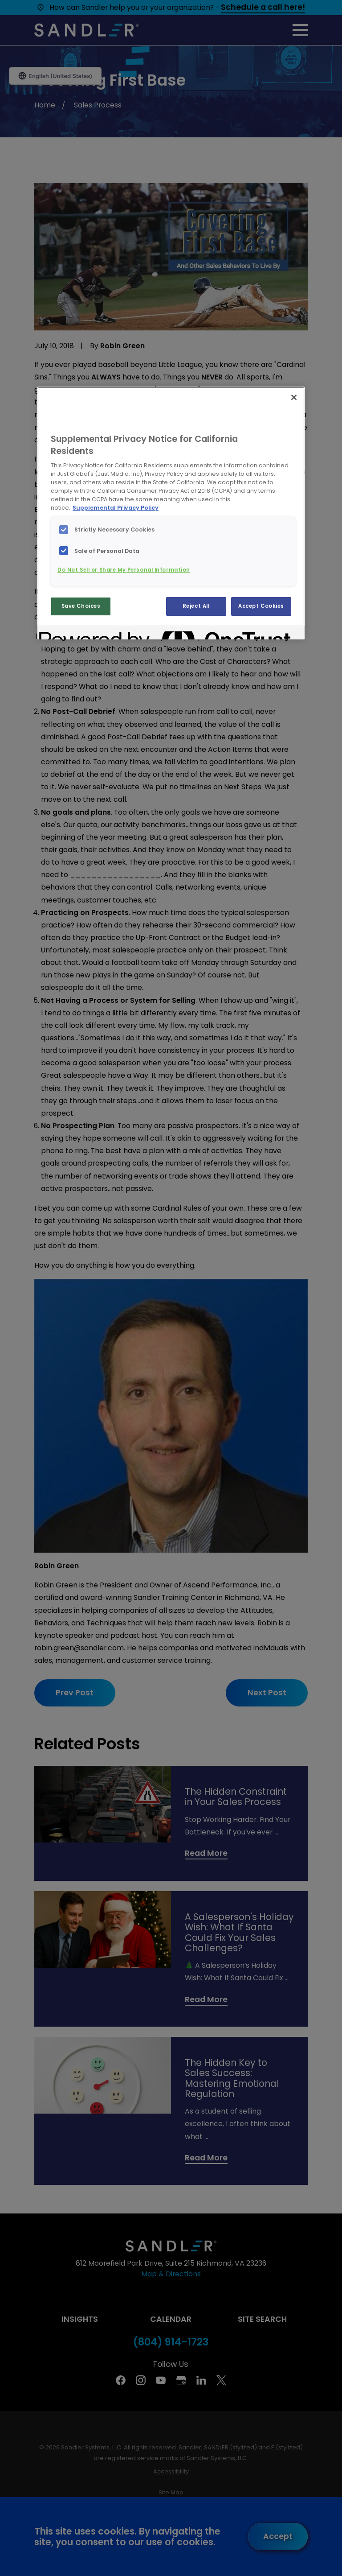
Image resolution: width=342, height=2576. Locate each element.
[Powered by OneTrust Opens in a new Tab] (71, 633)
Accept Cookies (261, 606)
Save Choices (81, 606)
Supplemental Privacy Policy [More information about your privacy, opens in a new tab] (116, 507)
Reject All (196, 606)
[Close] (294, 397)
